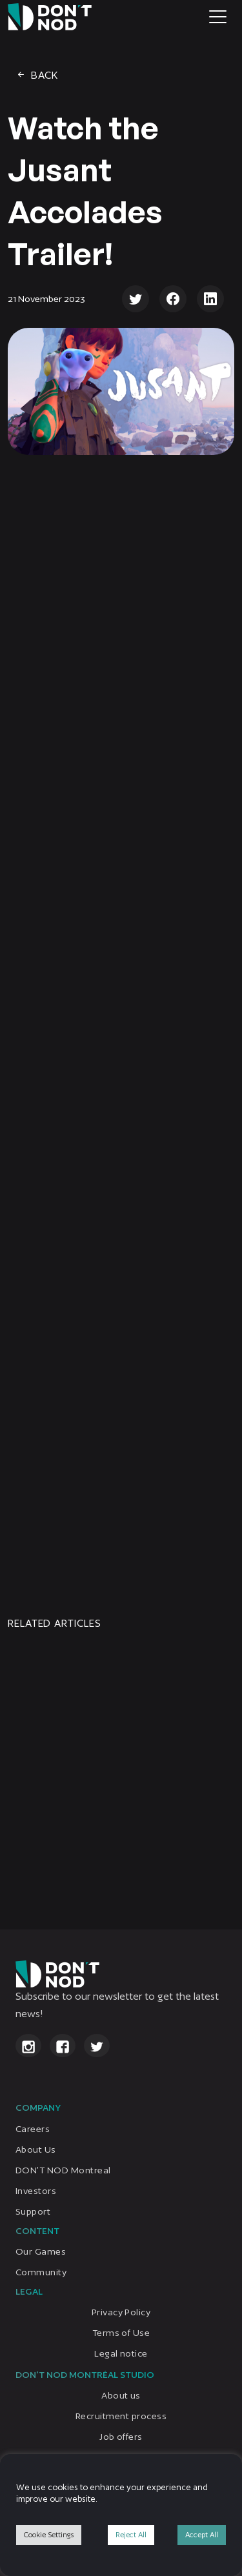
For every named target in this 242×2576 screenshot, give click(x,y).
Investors (35, 2191)
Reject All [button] (131, 2534)
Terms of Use (121, 2333)
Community (40, 2272)
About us (121, 2396)
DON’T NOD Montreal (63, 2170)
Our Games (40, 2251)
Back (36, 75)
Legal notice (121, 2353)
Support (32, 2211)
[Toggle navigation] (217, 17)
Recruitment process (121, 2416)
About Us (35, 2149)
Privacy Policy (121, 2312)
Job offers (121, 2437)
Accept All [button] (201, 2534)
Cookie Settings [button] (49, 2534)
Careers (32, 2129)
